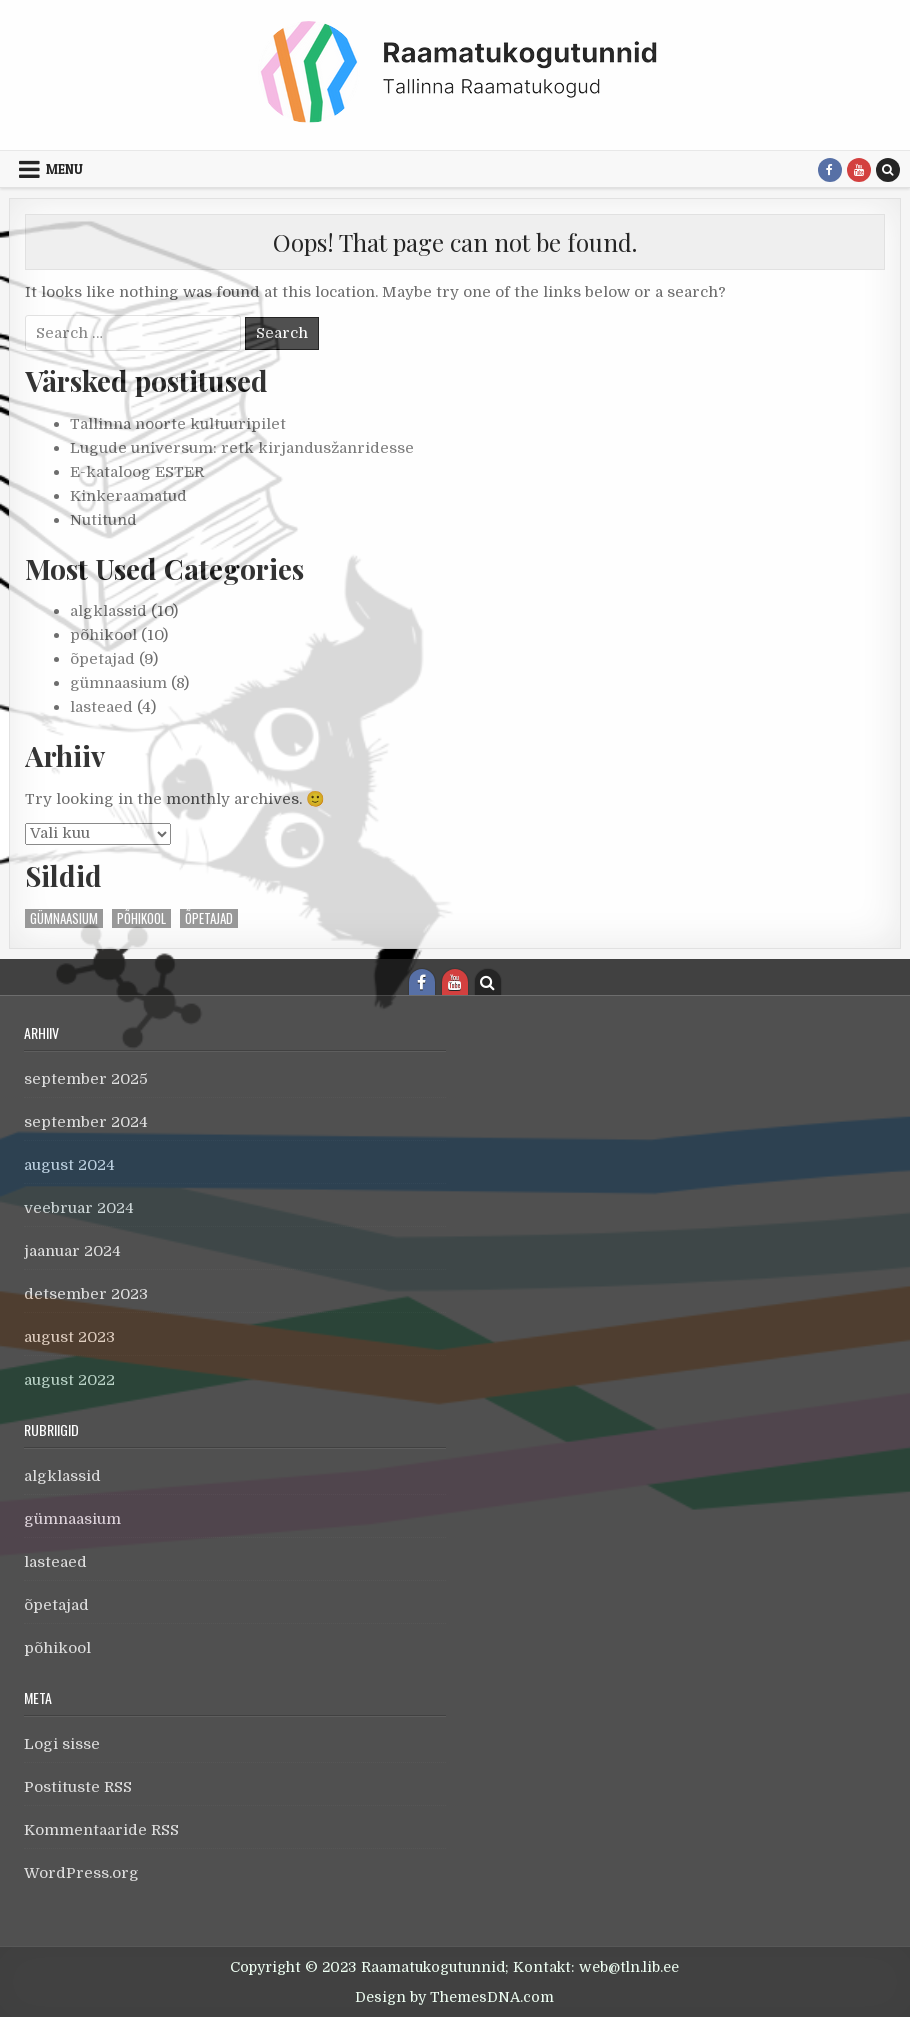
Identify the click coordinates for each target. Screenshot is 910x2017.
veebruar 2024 (79, 1208)
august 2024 (69, 1165)
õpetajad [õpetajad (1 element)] (209, 918)
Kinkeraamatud (128, 496)
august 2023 (69, 1337)
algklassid (108, 611)
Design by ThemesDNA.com (454, 1997)
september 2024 (86, 1122)
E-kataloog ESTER (137, 472)
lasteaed (101, 707)
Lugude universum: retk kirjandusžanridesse (242, 448)
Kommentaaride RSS (101, 1830)
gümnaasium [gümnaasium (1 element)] (64, 918)
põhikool (103, 635)
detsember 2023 (86, 1294)
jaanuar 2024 (72, 1251)
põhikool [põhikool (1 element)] (141, 918)
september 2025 (86, 1079)
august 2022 (69, 1380)
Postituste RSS (78, 1787)
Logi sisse (62, 1744)
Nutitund (103, 520)
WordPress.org (81, 1873)
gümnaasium (118, 683)
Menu (64, 169)
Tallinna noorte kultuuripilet (178, 424)
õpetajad (102, 659)
